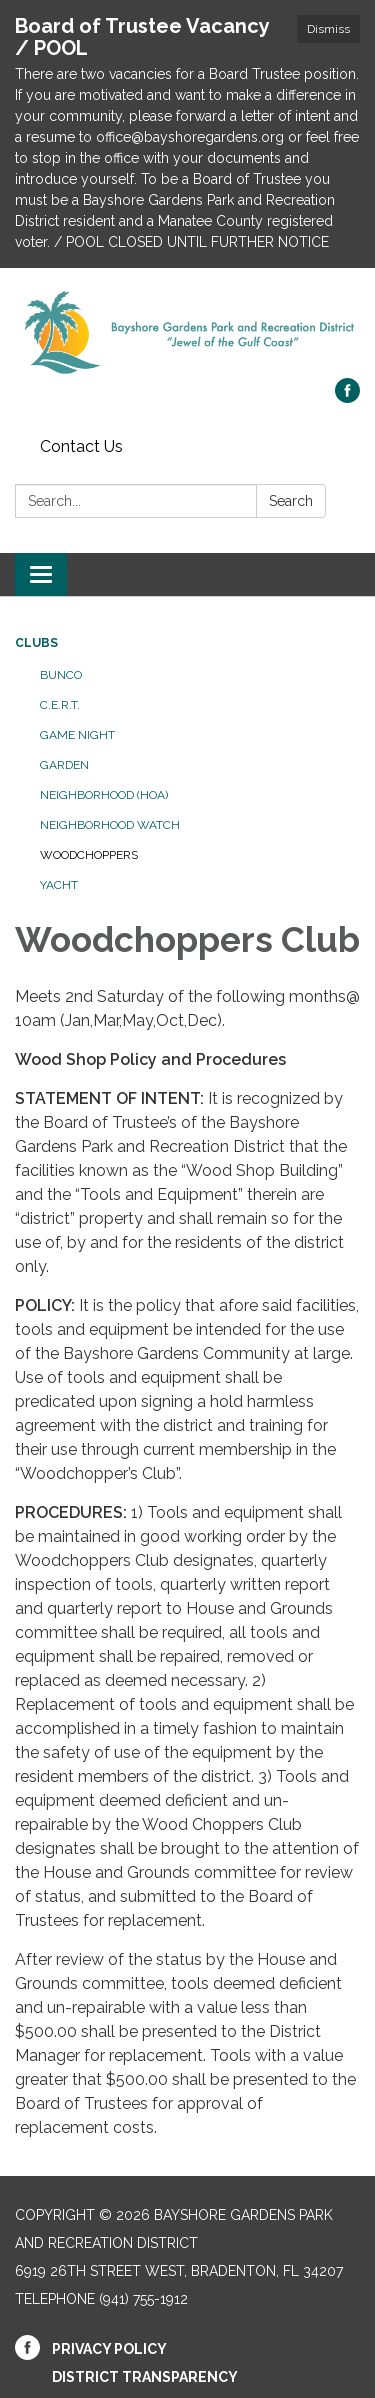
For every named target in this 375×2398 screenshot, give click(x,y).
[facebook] (347, 397)
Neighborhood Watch (110, 825)
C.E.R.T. (60, 705)
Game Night (77, 735)
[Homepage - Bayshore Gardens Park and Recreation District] (187, 333)
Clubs (36, 643)
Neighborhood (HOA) (104, 795)
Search (291, 501)
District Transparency (145, 2377)
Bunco (61, 675)
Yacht (59, 885)
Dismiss (328, 29)
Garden (64, 765)
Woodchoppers (89, 855)
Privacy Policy (109, 2349)
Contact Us (81, 446)
